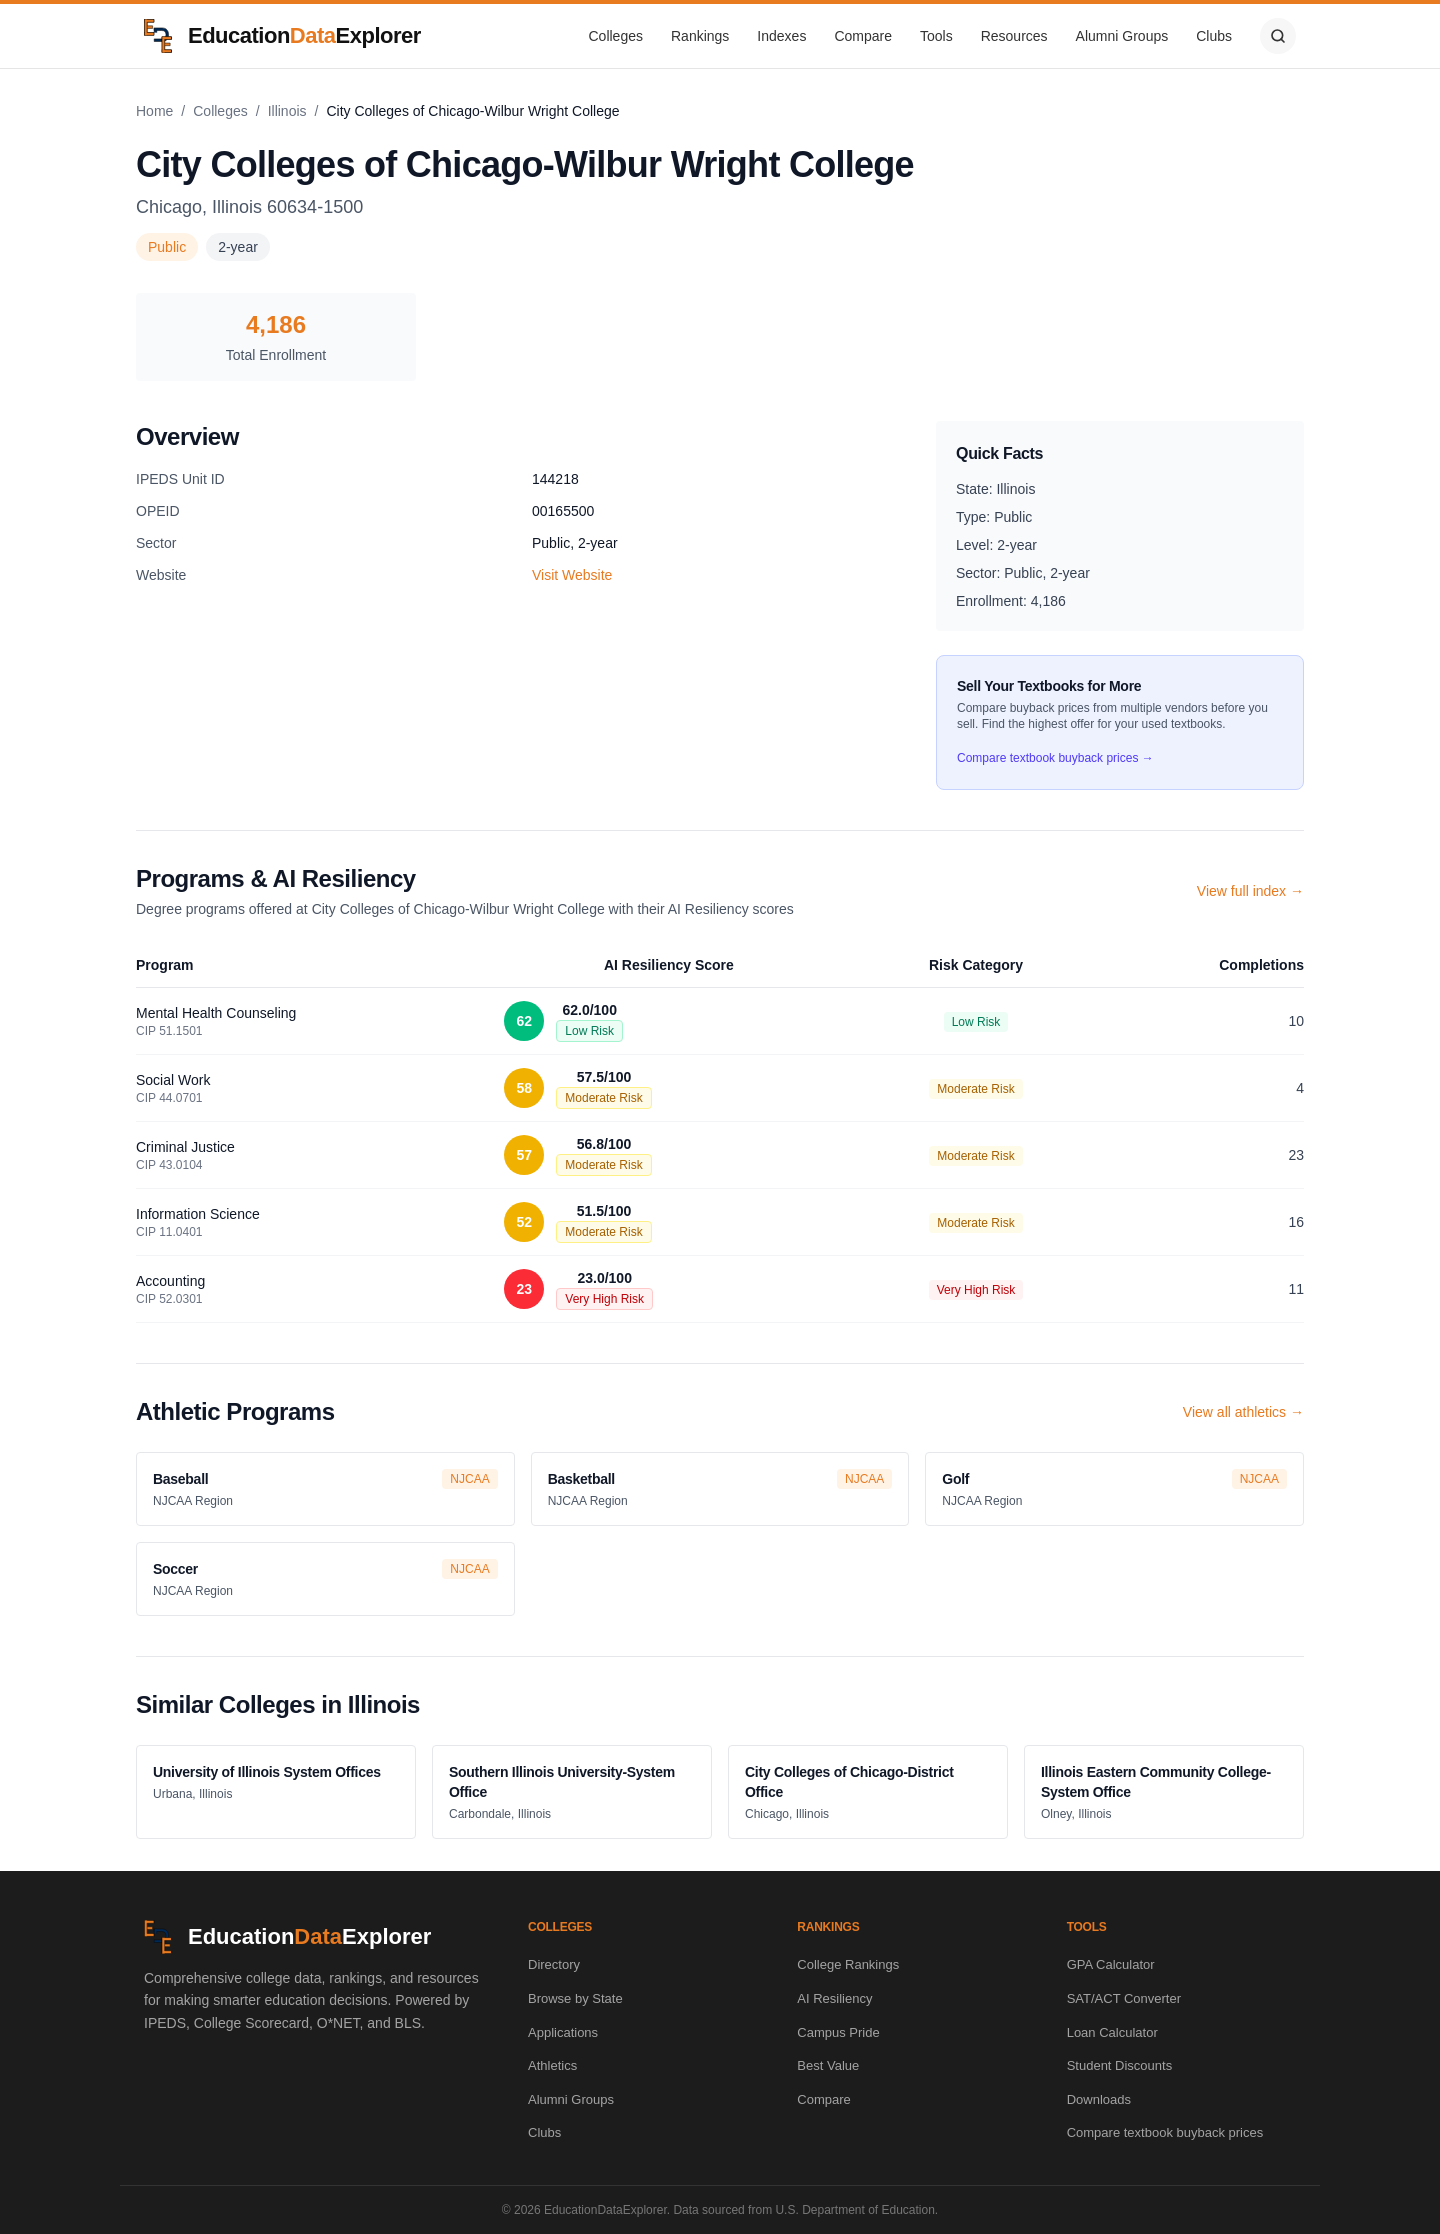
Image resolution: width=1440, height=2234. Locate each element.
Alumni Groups (1122, 36)
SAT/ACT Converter (1124, 1998)
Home (154, 111)
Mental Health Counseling (216, 1013)
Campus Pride (838, 2032)
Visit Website (572, 575)
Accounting (170, 1281)
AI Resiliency (834, 1998)
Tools (936, 36)
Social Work (173, 1080)
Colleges (616, 36)
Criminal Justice (185, 1147)
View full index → (1250, 891)
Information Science (198, 1214)
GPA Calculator (1111, 1964)
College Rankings (848, 1964)
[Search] (1278, 36)
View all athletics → (1243, 1412)
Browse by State (575, 1998)
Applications (563, 2032)
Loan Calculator (1112, 2032)
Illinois (287, 111)
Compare (863, 36)
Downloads (1099, 2099)
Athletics (552, 2065)
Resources (1014, 36)
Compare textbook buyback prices (1165, 2132)
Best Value (828, 2065)
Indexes (781, 36)
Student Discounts (1120, 2065)
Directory (554, 1964)
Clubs (1214, 36)
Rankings (700, 36)
